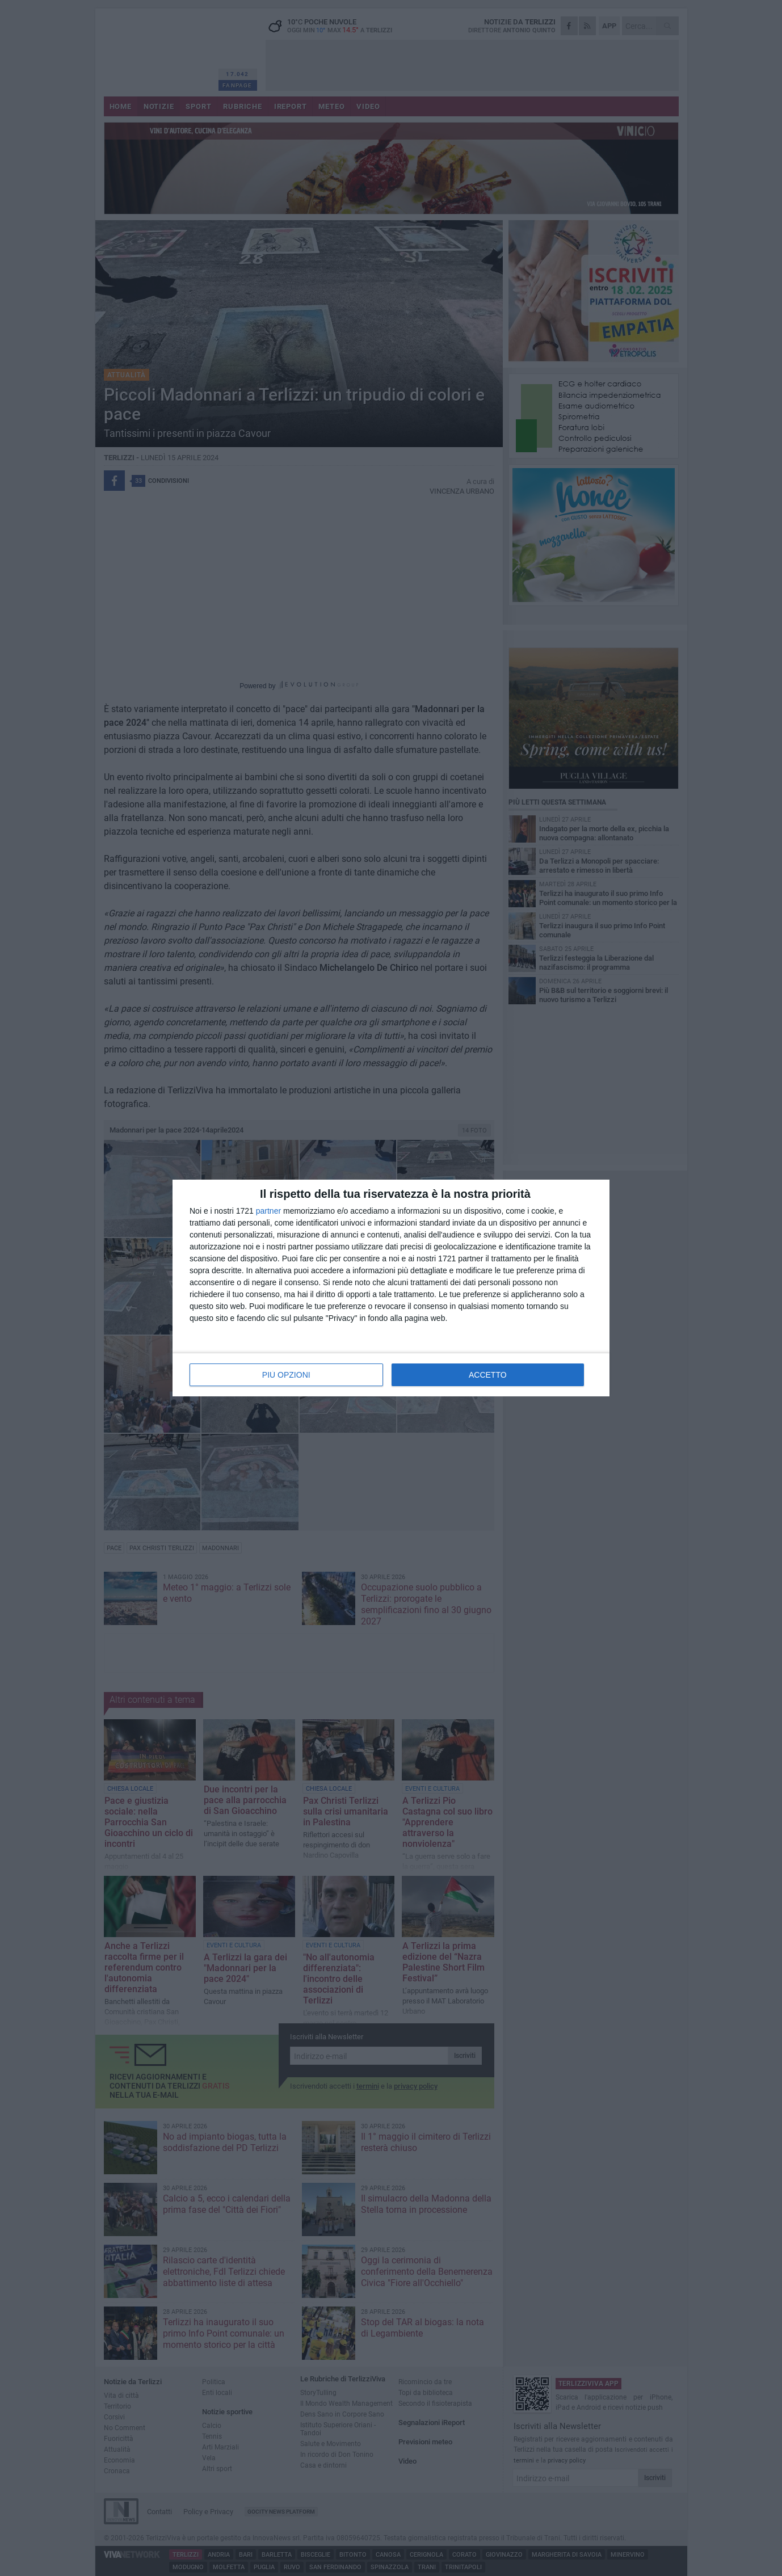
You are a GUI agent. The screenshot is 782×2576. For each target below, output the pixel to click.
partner (268, 1211)
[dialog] (391, 1288)
